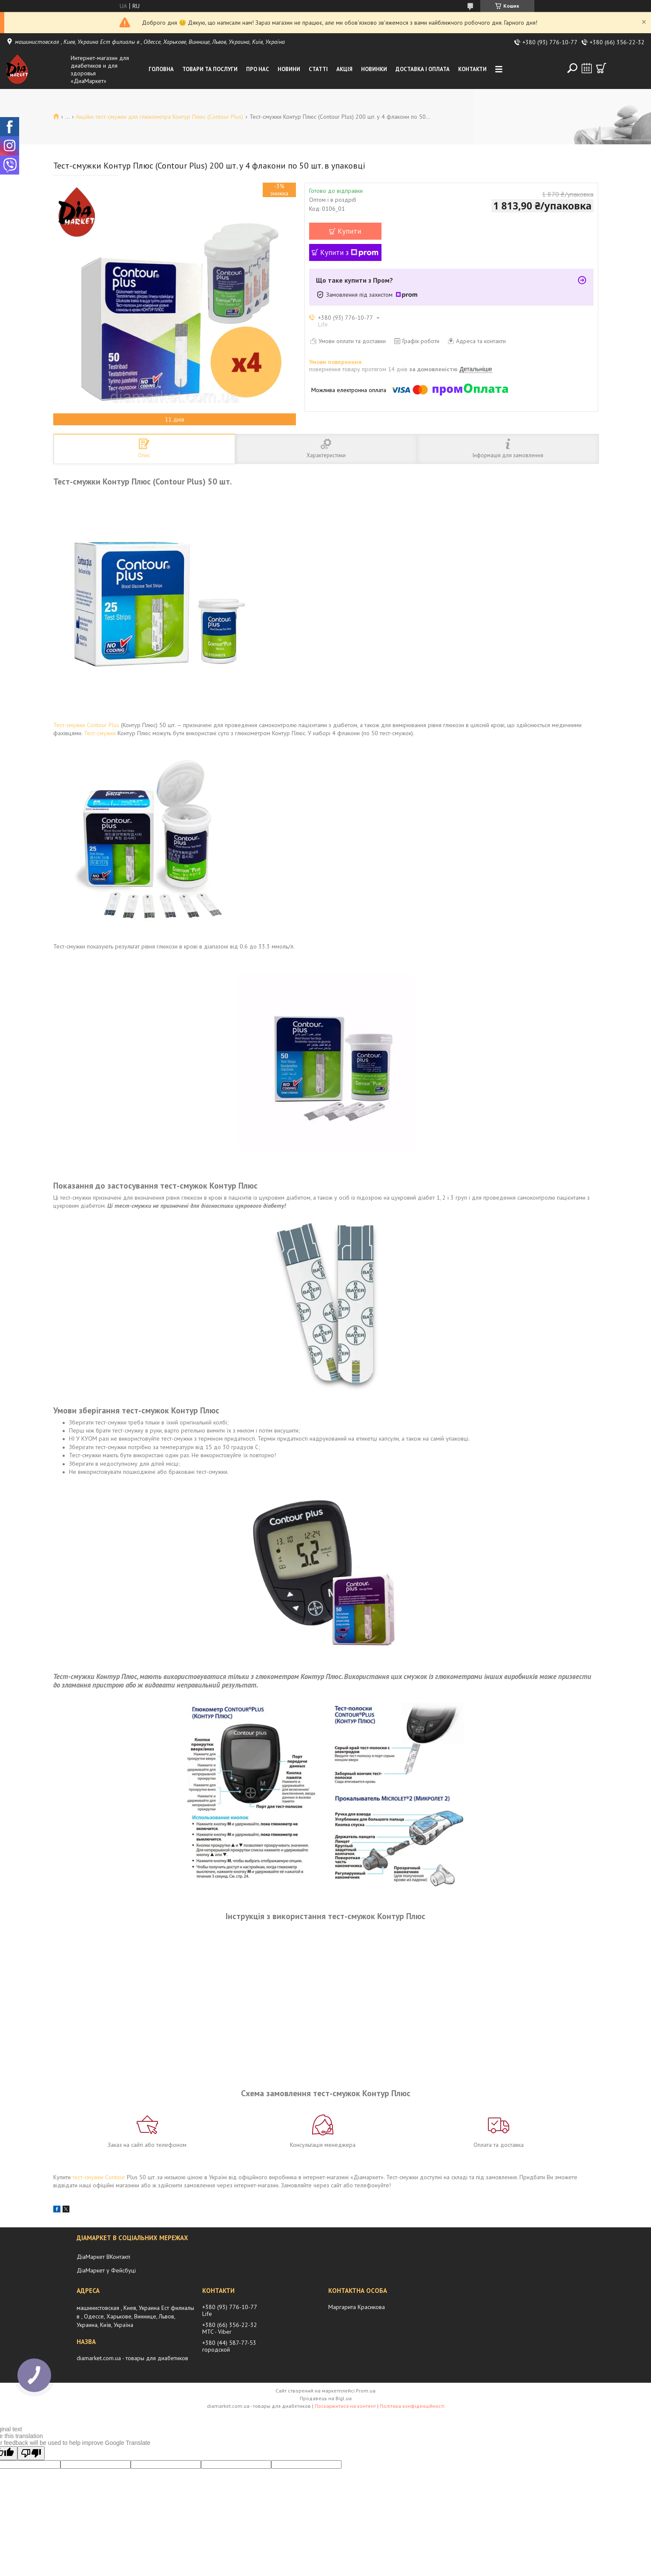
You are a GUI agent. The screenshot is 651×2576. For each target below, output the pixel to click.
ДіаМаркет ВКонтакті (103, 2257)
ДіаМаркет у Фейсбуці (106, 2270)
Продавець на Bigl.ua (326, 2398)
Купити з (349, 252)
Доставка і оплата (423, 69)
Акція (344, 69)
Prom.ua (366, 2390)
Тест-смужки (100, 733)
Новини (289, 69)
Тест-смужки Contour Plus (86, 725)
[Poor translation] (31, 2453)
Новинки (374, 69)
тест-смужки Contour (98, 2177)
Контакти (472, 69)
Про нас (257, 69)
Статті (318, 69)
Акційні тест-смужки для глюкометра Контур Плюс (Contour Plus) (159, 116)
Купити (349, 231)
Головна (161, 69)
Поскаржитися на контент (345, 2406)
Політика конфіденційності (412, 2406)
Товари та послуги (210, 69)
